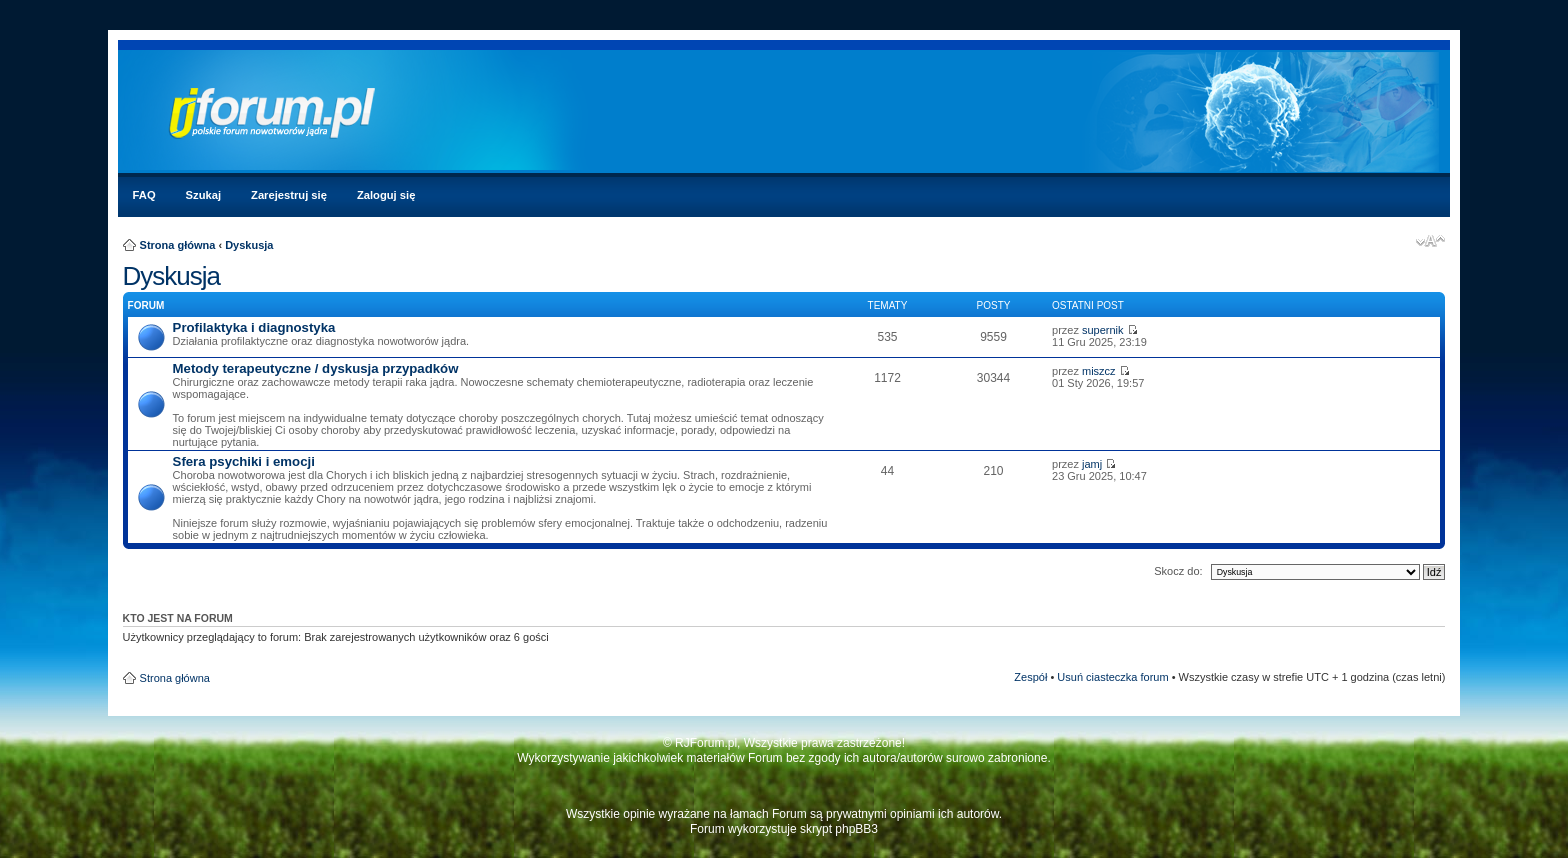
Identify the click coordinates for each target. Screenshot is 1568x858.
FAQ (144, 195)
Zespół (1030, 677)
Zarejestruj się (289, 195)
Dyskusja (249, 245)
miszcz (1099, 371)
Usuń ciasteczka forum (1112, 677)
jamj (1092, 464)
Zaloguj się (386, 195)
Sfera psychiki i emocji (244, 461)
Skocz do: (1178, 571)
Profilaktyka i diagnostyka (254, 327)
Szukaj (203, 195)
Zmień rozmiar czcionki (1430, 241)
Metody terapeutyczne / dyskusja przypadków (316, 368)
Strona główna (178, 245)
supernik (1103, 330)
